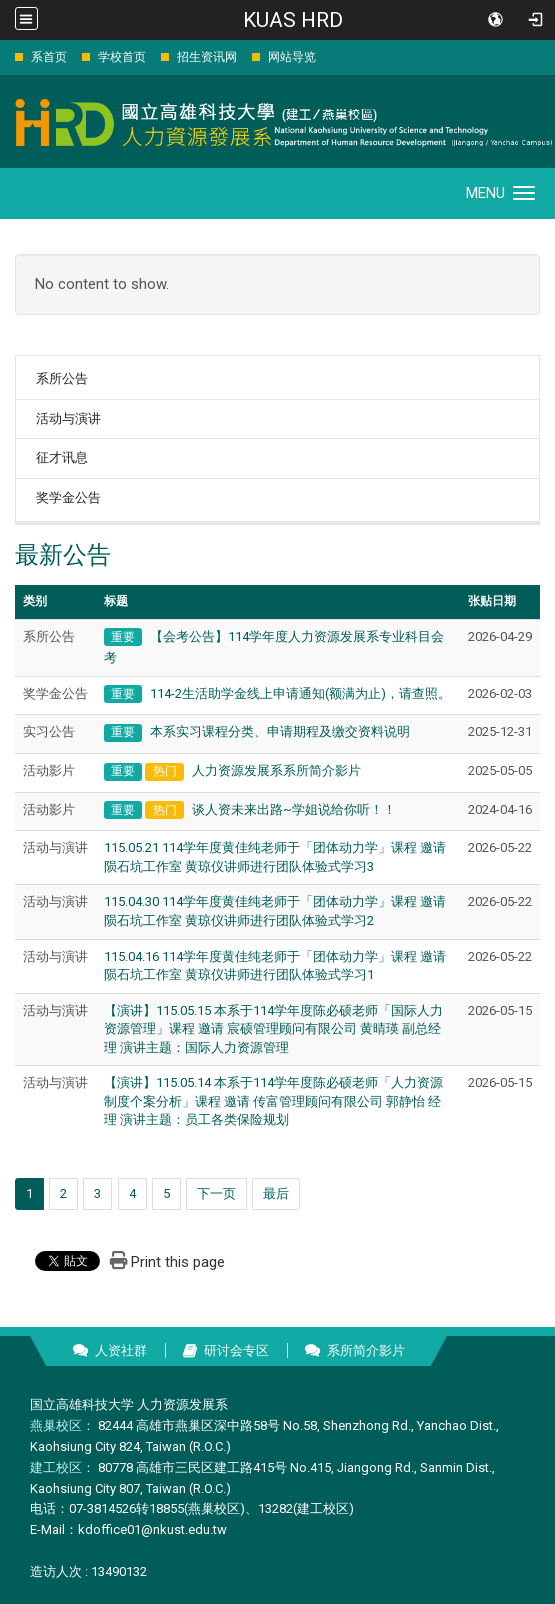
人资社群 (121, 1350)
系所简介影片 (366, 1350)
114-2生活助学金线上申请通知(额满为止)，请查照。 (300, 693)
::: (4, 56)
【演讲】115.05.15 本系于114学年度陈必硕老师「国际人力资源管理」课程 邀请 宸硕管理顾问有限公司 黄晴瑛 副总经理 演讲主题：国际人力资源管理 (273, 1029)
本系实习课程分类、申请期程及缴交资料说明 (280, 731)
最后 (276, 1193)
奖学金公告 (68, 497)
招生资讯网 (207, 57)
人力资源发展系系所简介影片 (276, 770)
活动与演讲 (68, 418)
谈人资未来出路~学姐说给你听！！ (294, 809)
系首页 (49, 57)
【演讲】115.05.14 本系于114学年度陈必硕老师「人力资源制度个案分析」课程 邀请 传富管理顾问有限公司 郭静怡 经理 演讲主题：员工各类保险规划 (273, 1101)
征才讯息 (62, 457)
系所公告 (62, 378)
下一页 (216, 1193)
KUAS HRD (293, 20)
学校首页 (122, 57)
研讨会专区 (236, 1350)
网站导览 (292, 57)
